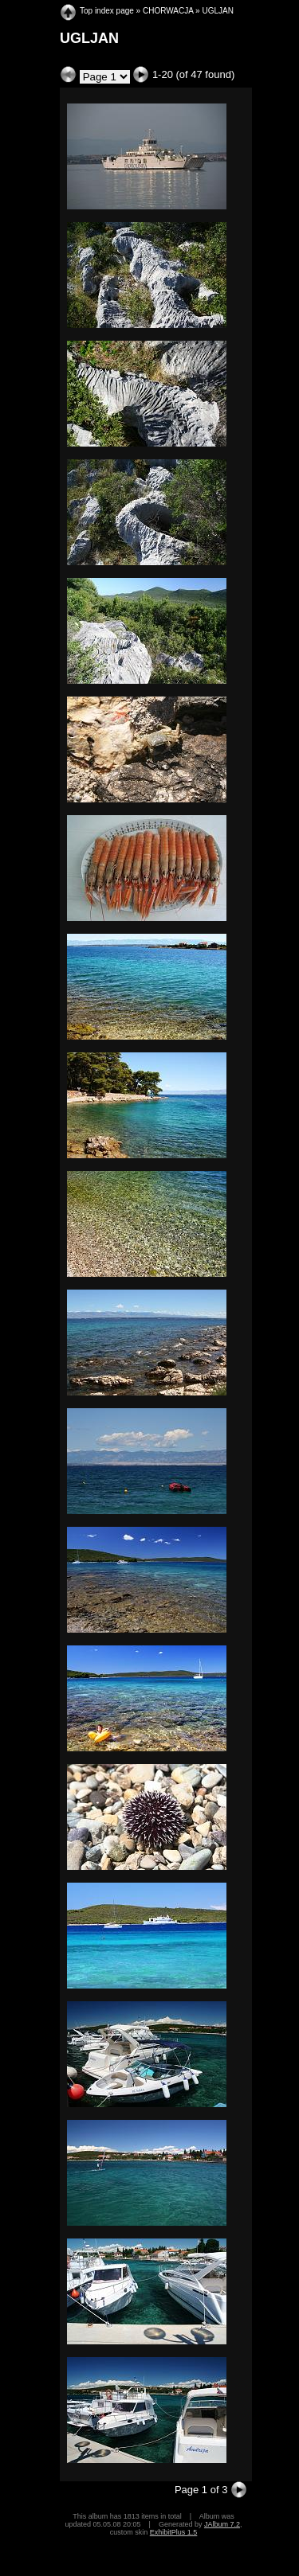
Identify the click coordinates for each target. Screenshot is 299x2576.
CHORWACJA (168, 10)
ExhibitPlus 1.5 (174, 2532)
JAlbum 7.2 (222, 2524)
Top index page (107, 10)
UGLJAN (217, 10)
